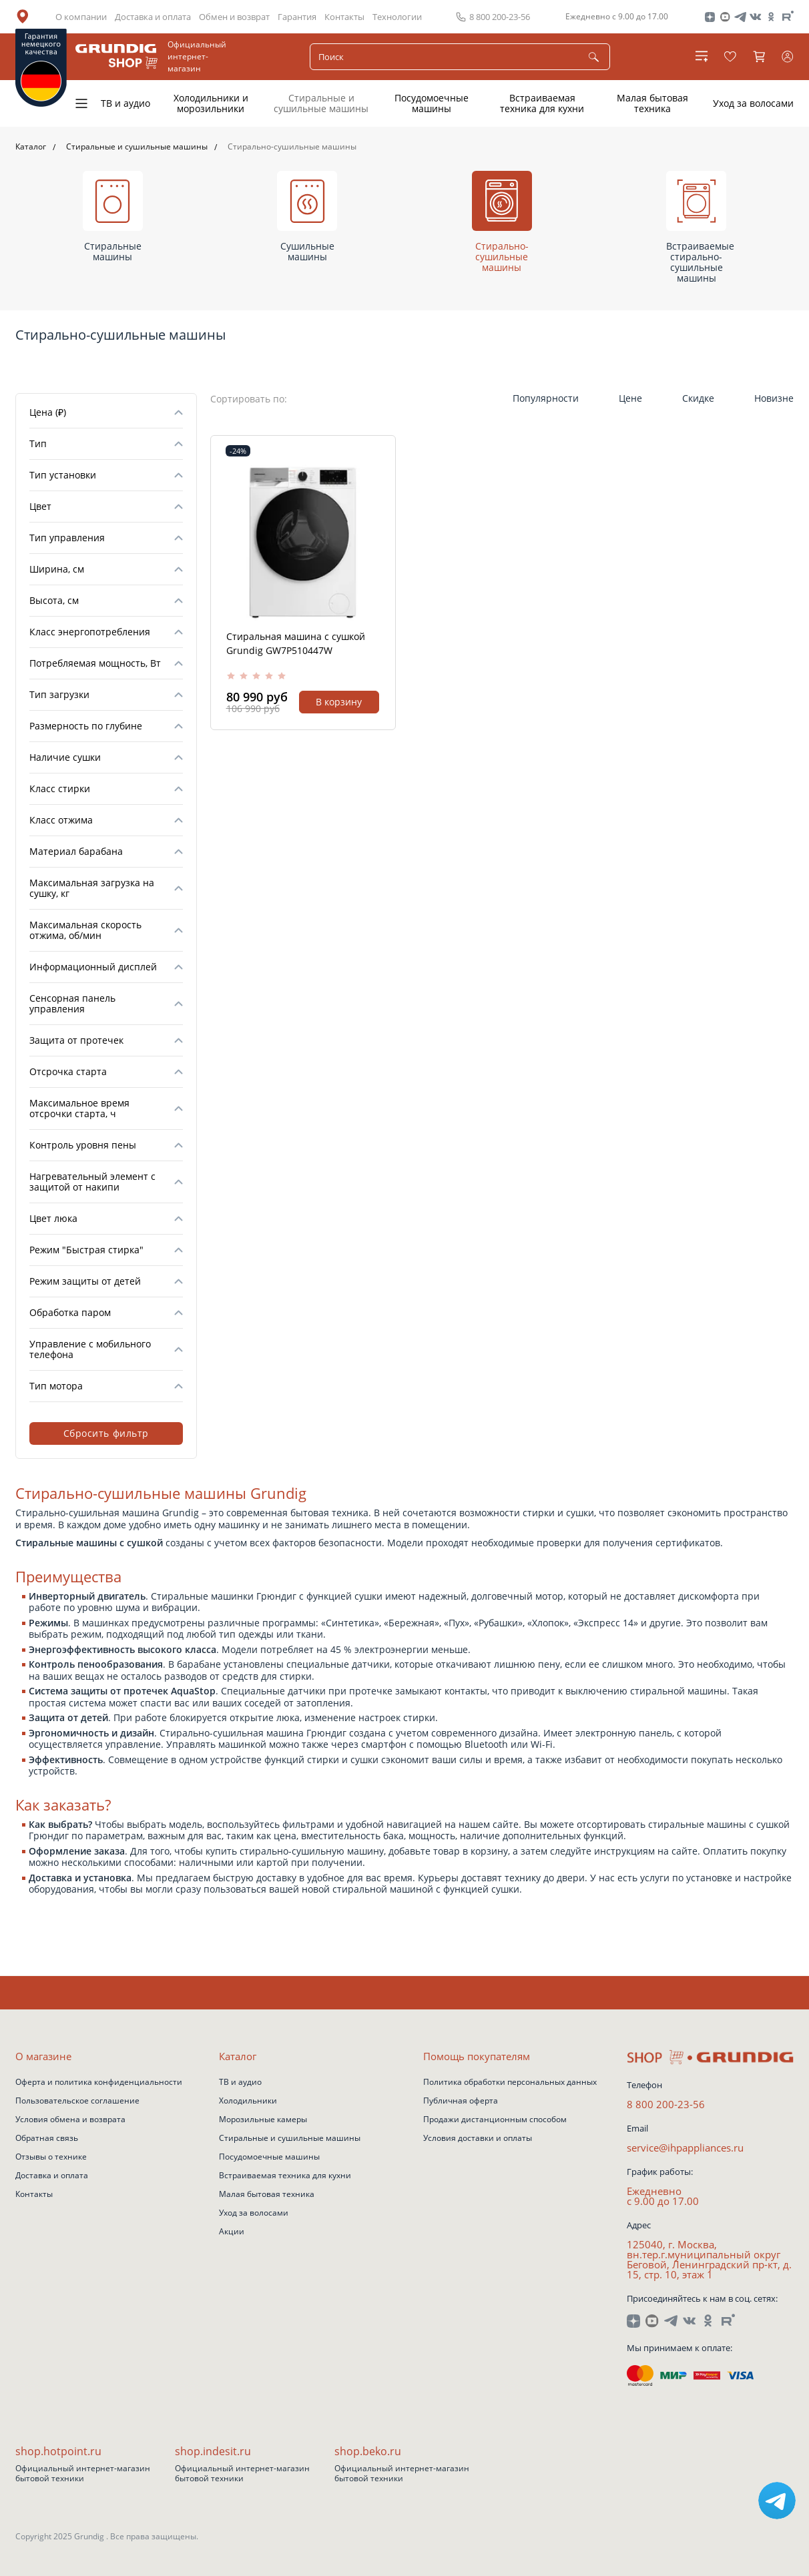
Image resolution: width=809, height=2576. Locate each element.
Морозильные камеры (263, 2120)
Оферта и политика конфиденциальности (98, 2082)
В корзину (339, 701)
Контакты (344, 17)
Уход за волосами (753, 103)
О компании (81, 17)
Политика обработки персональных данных (510, 2082)
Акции (231, 2232)
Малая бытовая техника (652, 103)
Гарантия (297, 17)
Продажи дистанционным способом (495, 2120)
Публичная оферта (460, 2101)
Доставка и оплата (153, 17)
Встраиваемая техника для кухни (542, 103)
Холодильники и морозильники (211, 103)
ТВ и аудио (125, 103)
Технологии (397, 17)
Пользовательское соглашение (77, 2101)
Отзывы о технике (51, 2157)
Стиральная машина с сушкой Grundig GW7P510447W (295, 643)
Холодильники (248, 2101)
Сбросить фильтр (106, 1433)
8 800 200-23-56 (666, 2105)
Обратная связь (46, 2139)
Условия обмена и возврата (70, 2120)
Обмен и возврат (234, 17)
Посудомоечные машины (431, 103)
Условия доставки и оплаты (477, 2139)
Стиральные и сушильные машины (321, 103)
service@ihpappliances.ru (685, 2148)
